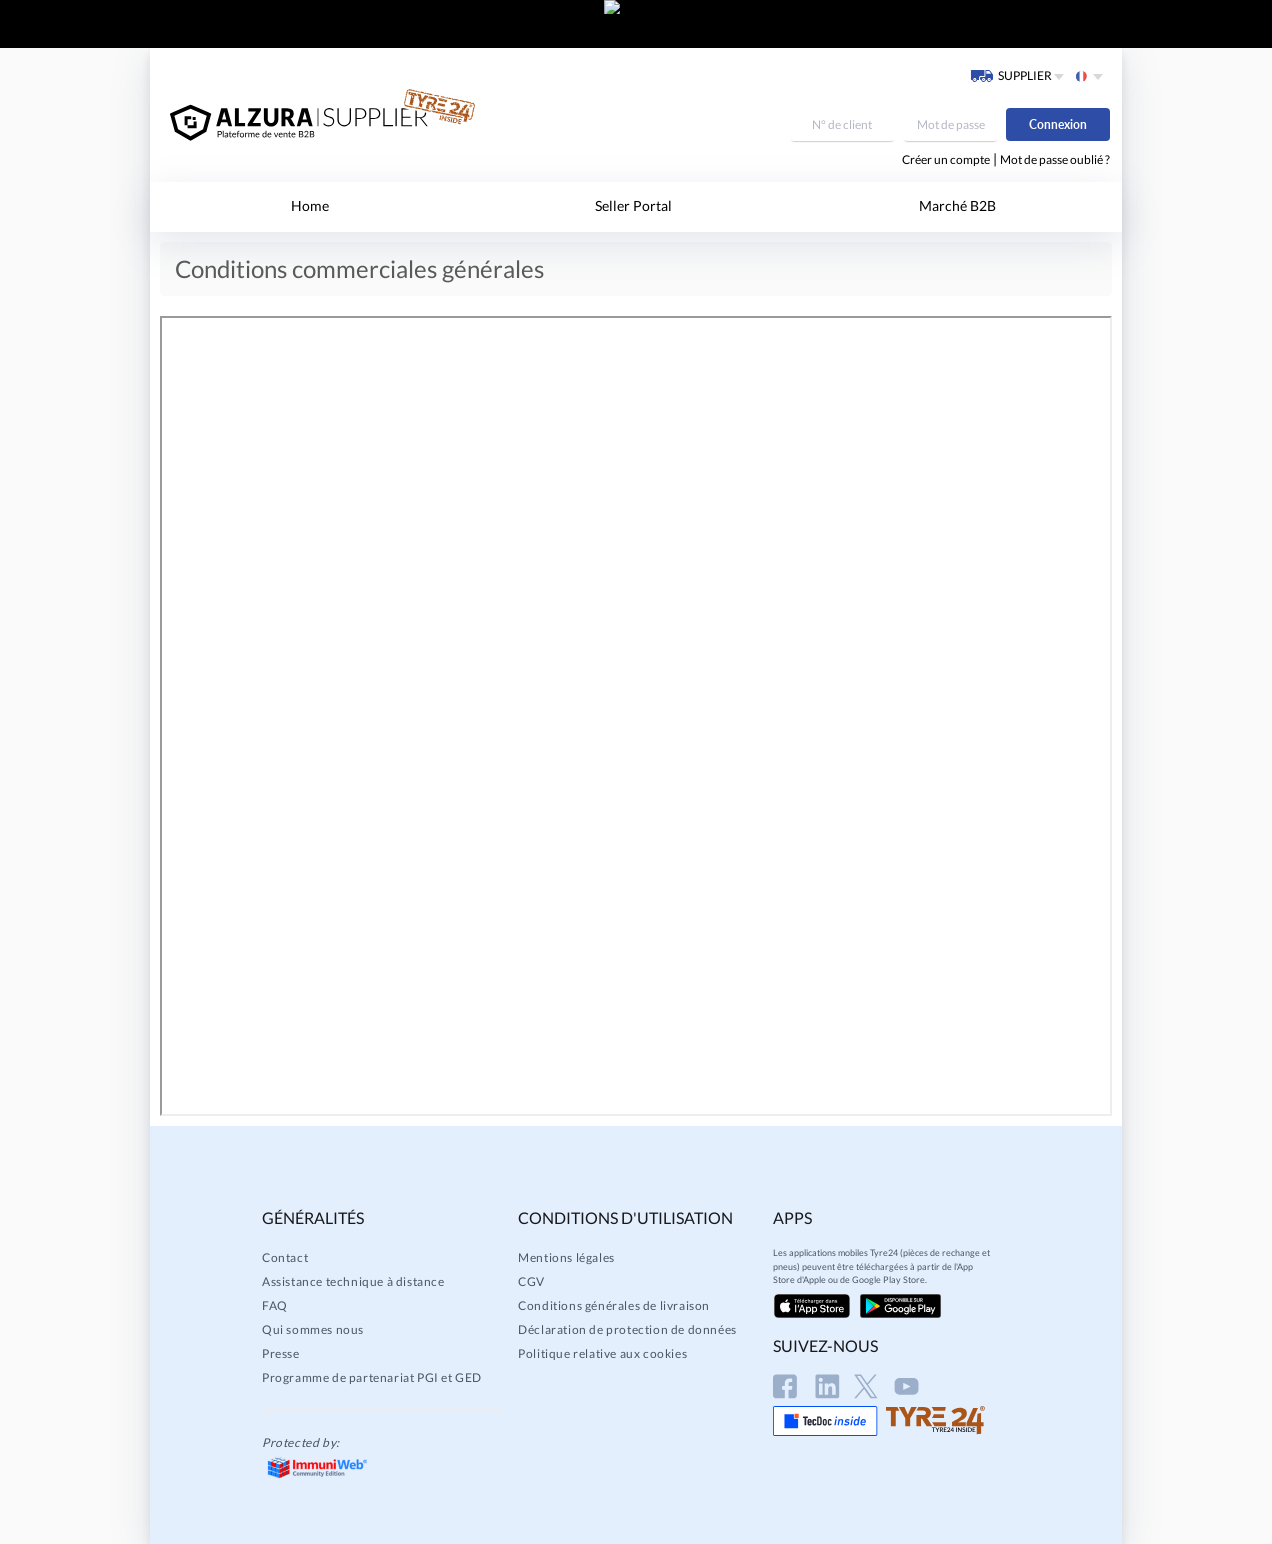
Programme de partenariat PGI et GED (372, 1377)
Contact (285, 1257)
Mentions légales (566, 1257)
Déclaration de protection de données (627, 1329)
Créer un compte (946, 159)
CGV (531, 1281)
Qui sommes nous (313, 1329)
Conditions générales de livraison (614, 1305)
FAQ (275, 1305)
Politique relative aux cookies (602, 1353)
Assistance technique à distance (353, 1281)
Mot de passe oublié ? (1055, 159)
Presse (281, 1353)
